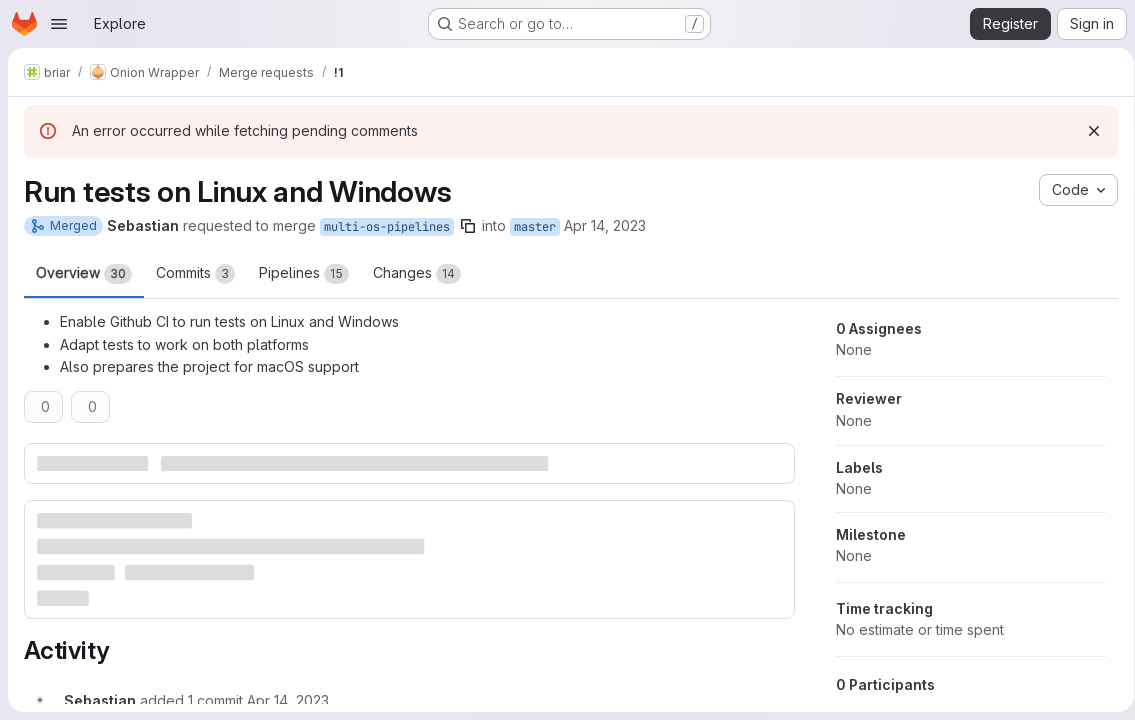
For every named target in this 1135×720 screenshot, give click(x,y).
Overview (84, 274)
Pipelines (304, 274)
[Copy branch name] (468, 226)
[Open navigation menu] (59, 24)
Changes (417, 274)
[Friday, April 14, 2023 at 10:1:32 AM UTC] (288, 698)
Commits (195, 274)
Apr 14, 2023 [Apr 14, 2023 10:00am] (605, 225)
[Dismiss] (1087, 131)
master (535, 227)
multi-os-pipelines (387, 227)
